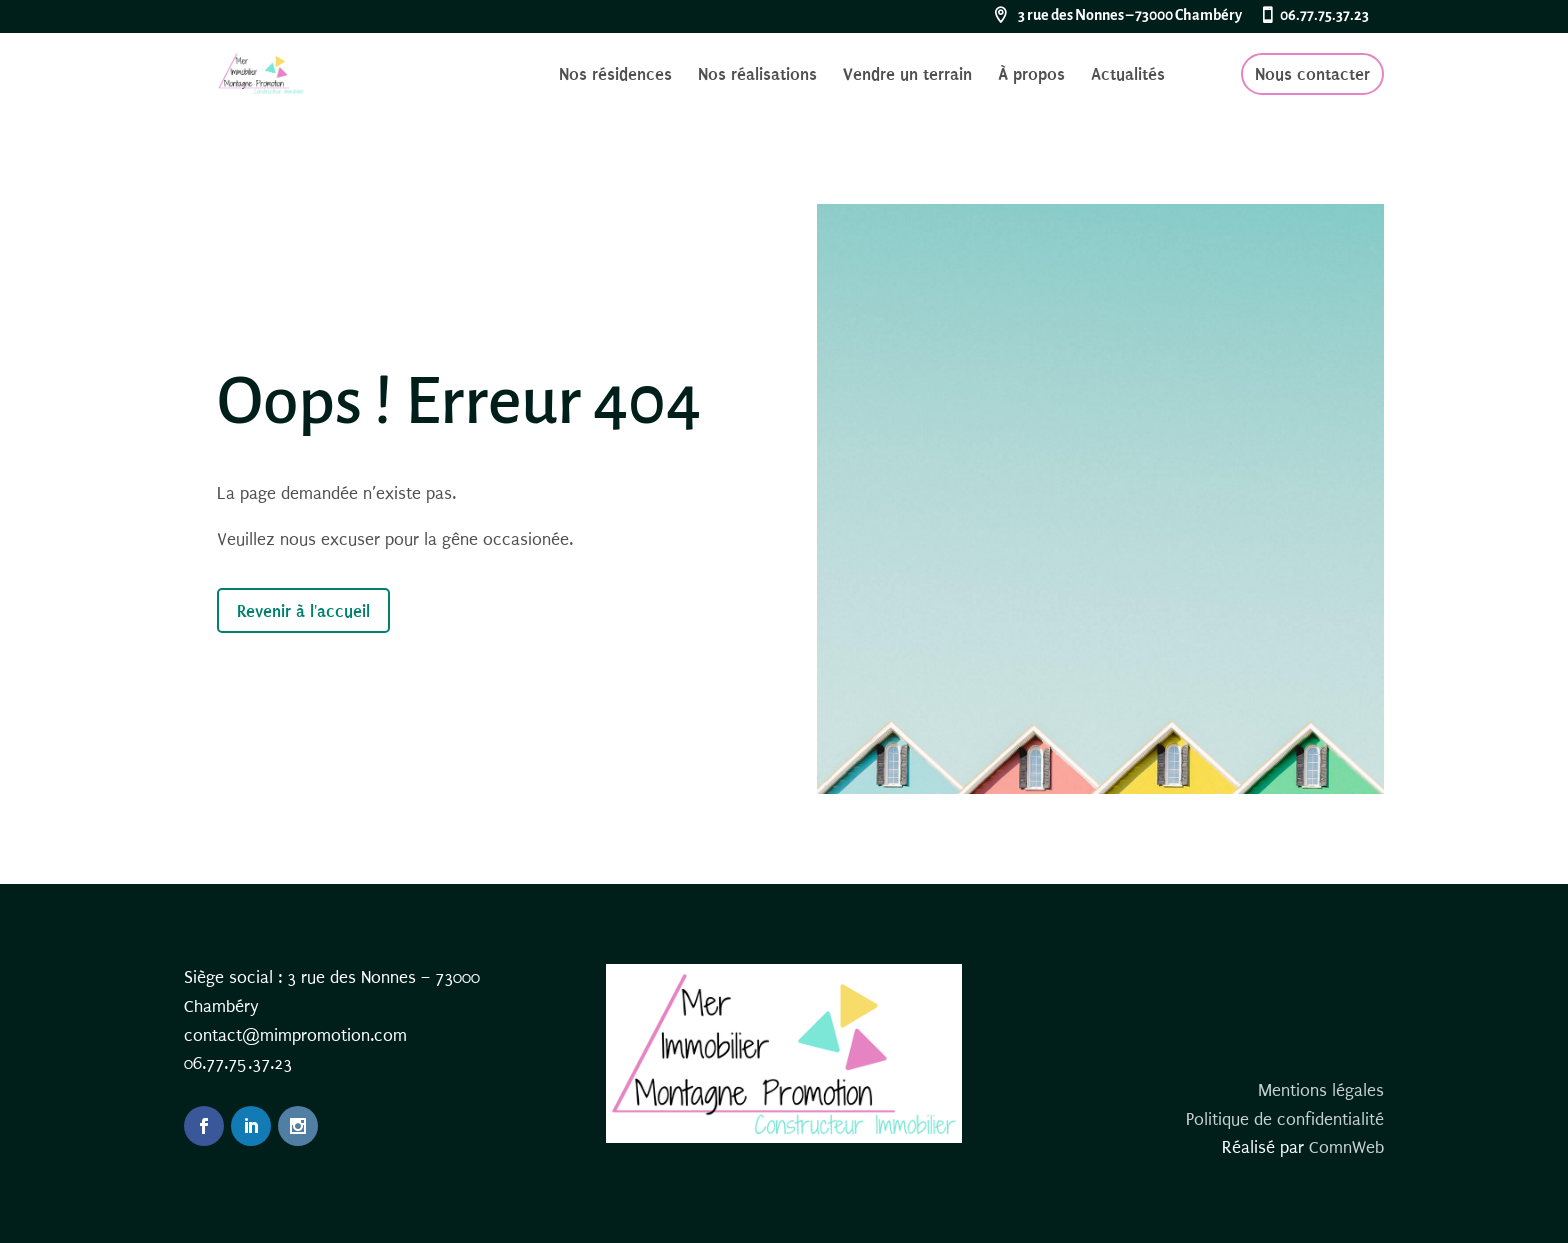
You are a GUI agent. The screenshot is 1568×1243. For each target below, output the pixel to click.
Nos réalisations (757, 75)
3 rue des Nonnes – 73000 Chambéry (1130, 16)
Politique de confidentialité (1285, 1119)
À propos (1031, 75)
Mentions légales (1321, 1090)
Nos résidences (615, 75)
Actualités (1128, 75)
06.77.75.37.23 (1324, 16)
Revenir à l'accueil (303, 611)
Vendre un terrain (907, 75)
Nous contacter (1312, 74)
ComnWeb (1346, 1147)
